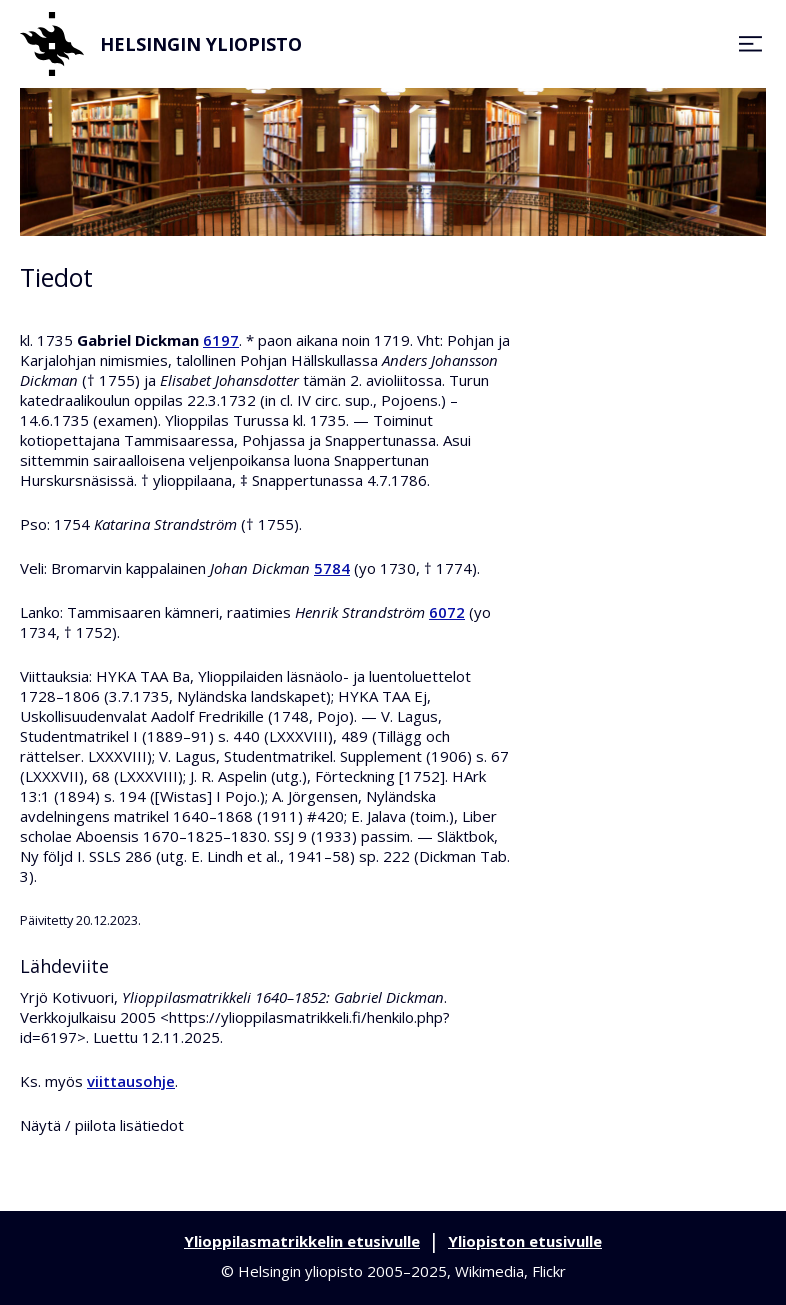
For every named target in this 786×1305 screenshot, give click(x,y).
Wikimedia (489, 1271)
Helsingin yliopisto (161, 44)
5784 (332, 568)
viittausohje (131, 1081)
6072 (447, 612)
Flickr (549, 1271)
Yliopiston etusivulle (525, 1241)
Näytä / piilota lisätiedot (102, 1125)
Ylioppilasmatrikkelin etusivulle (302, 1241)
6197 (221, 340)
